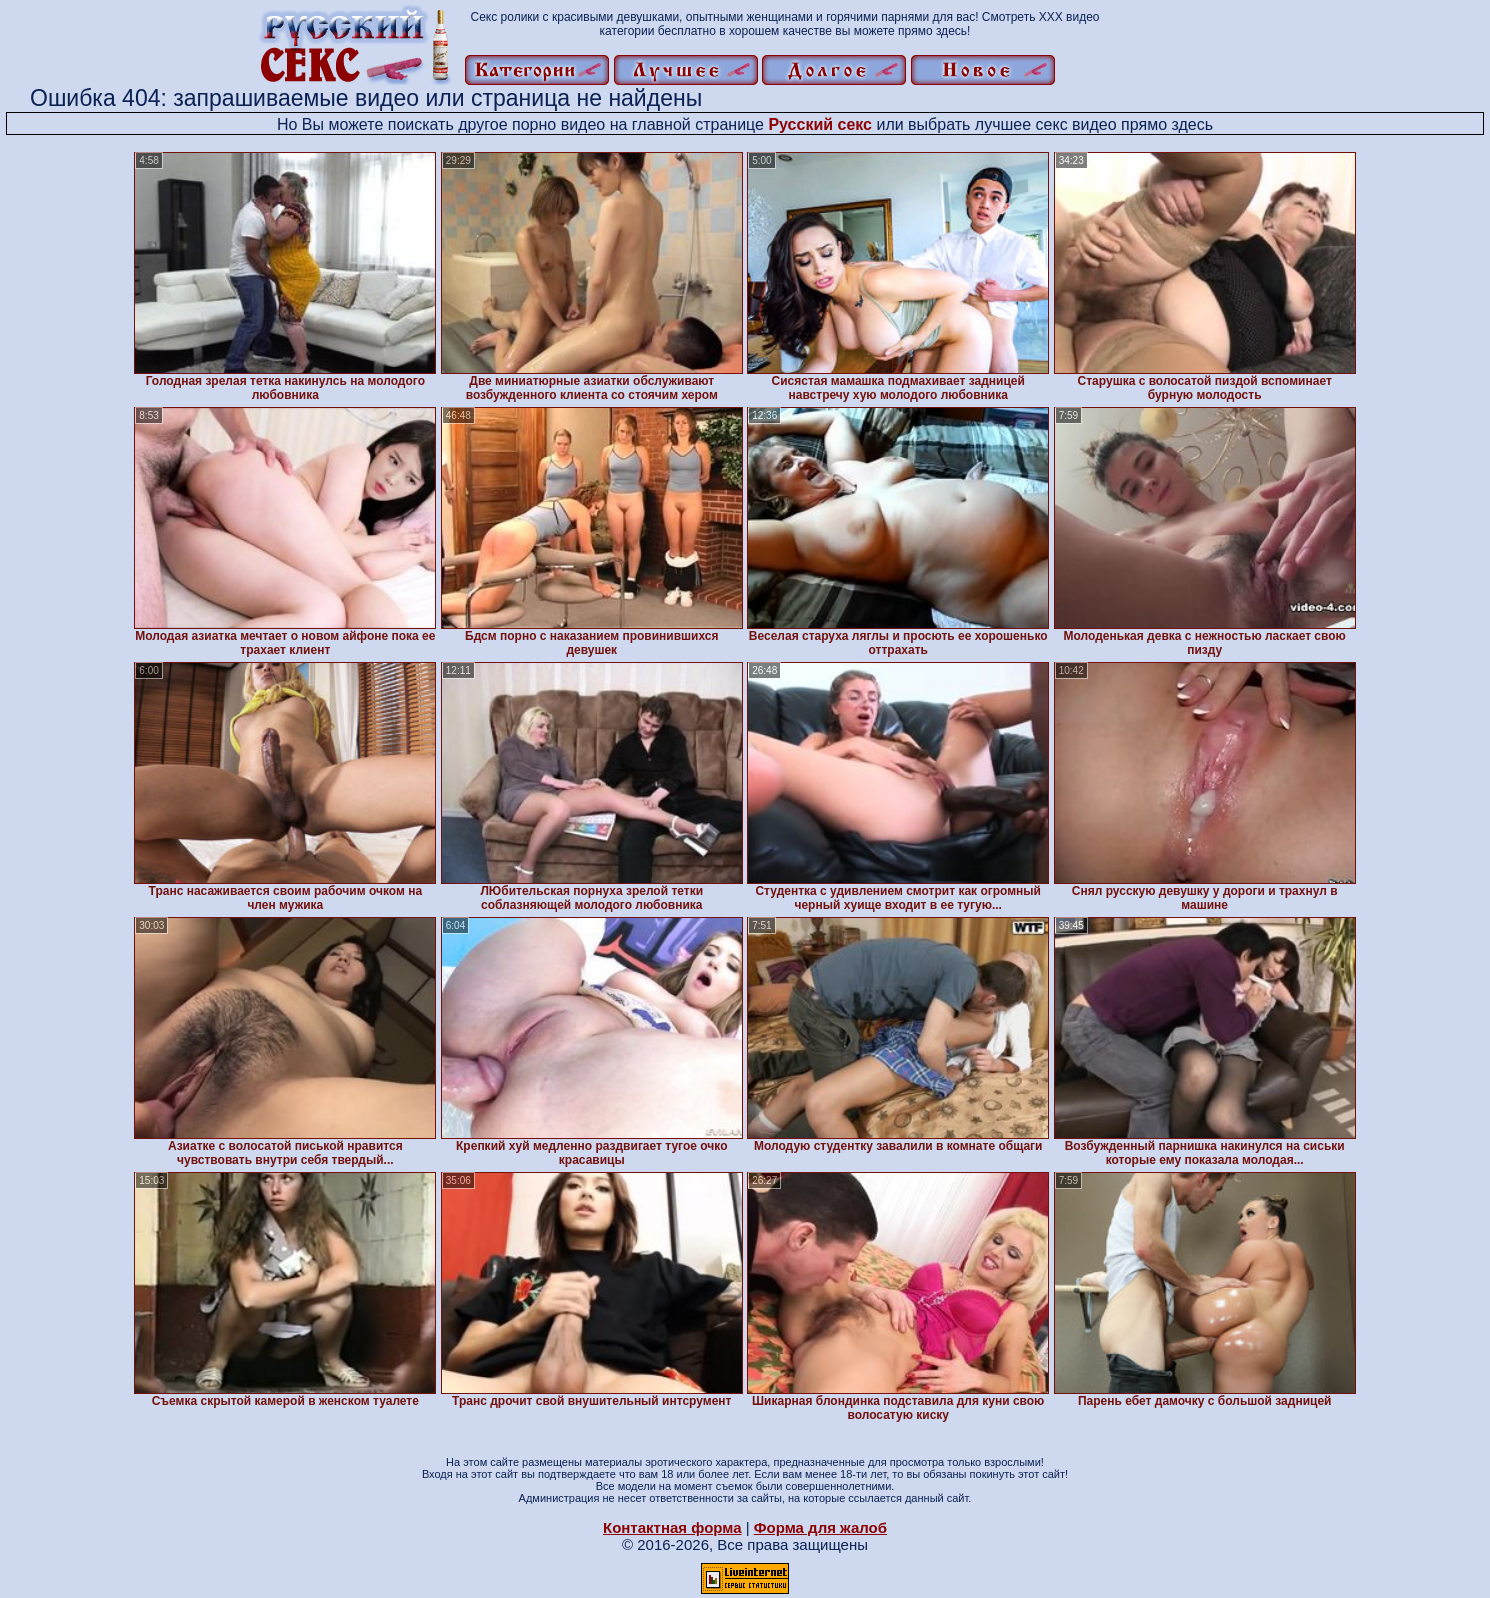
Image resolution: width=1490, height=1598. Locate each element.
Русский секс (820, 124)
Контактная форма (672, 1527)
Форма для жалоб (820, 1527)
